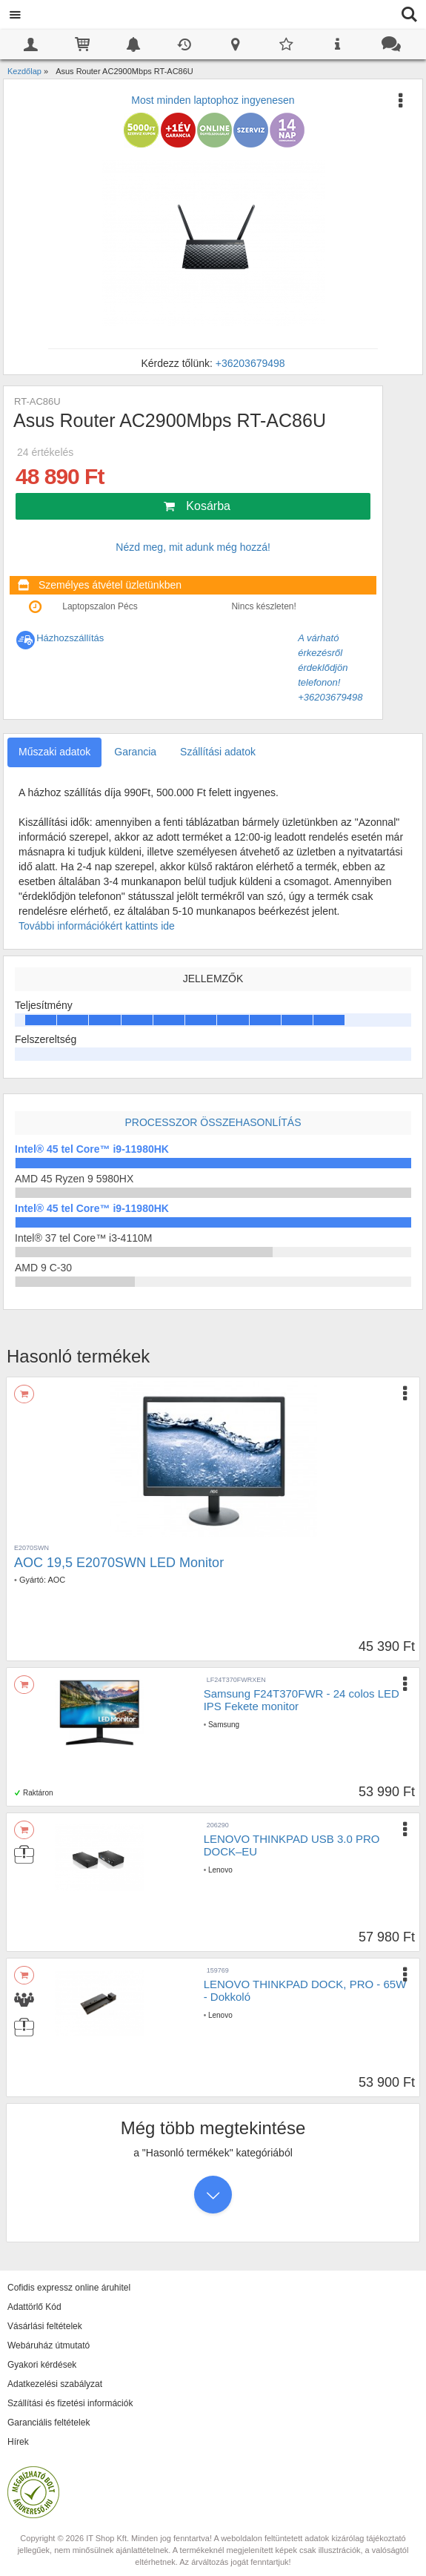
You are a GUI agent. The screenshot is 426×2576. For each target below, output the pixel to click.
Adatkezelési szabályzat (54, 2384)
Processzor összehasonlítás (212, 1122)
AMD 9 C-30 (43, 1268)
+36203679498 (250, 363)
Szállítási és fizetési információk (70, 2403)
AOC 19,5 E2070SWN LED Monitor (119, 1562)
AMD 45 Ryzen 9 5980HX (74, 1179)
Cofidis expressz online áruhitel (68, 2287)
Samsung (223, 1725)
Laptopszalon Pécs (99, 606)
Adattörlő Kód (34, 2307)
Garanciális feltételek (48, 2422)
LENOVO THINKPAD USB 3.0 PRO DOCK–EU (292, 1845)
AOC (56, 1579)
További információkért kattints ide (97, 926)
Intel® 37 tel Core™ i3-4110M (83, 1238)
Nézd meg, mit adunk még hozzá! (193, 547)
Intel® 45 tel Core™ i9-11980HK (92, 1149)
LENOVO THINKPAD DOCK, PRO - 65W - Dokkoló (305, 1990)
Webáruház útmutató (48, 2345)
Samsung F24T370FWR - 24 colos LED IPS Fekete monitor (301, 1699)
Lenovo (220, 1870)
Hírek (18, 2442)
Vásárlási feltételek (44, 2326)
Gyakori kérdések (41, 2365)
